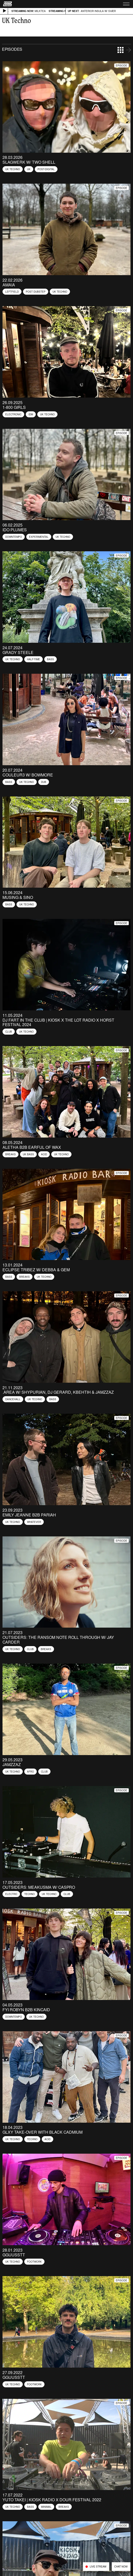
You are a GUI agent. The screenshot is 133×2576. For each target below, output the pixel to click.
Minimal (46, 2507)
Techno (29, 1894)
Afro (30, 1771)
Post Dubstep (36, 291)
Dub (43, 782)
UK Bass (28, 1154)
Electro (11, 1894)
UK (28, 169)
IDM (30, 414)
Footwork (34, 2261)
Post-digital (46, 169)
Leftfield (12, 291)
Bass (50, 659)
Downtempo (13, 537)
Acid (44, 1154)
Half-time (33, 659)
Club (8, 1031)
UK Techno (12, 169)
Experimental (38, 537)
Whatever (34, 1522)
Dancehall (12, 1399)
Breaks (10, 1154)
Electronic (13, 414)
